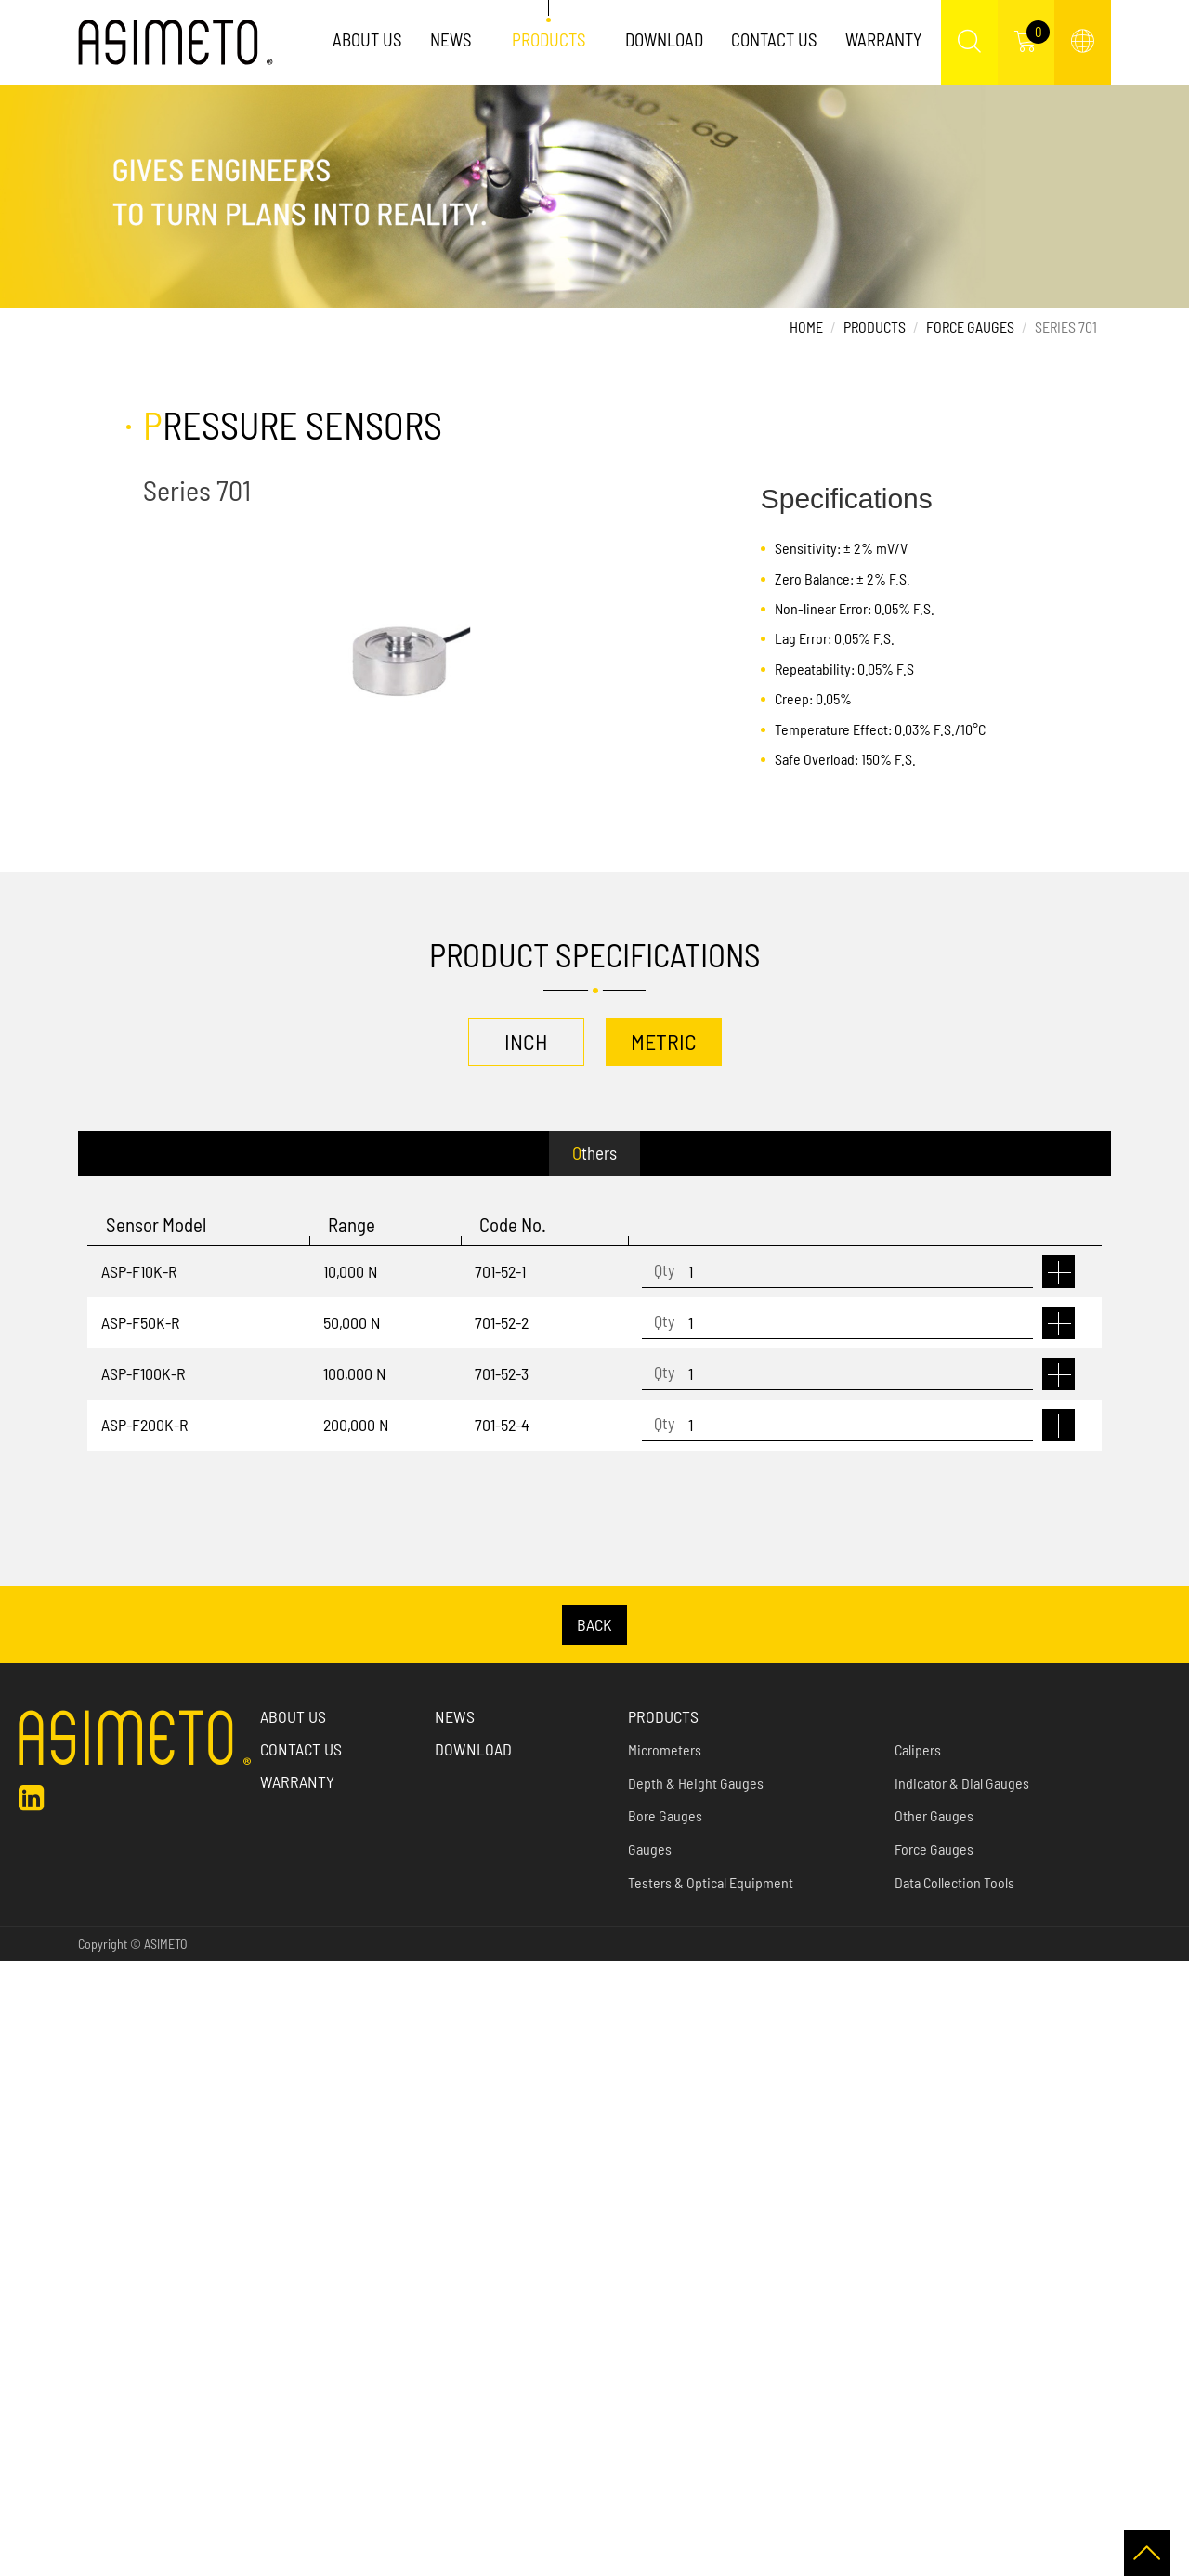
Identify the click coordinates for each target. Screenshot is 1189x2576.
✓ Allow (22, 2021)
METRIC (664, 1041)
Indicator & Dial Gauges (962, 1783)
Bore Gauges (665, 1815)
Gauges (650, 1849)
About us (293, 1716)
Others (594, 1152)
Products (549, 39)
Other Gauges (934, 1815)
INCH (526, 1041)
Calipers (918, 1749)
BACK (594, 1624)
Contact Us (774, 39)
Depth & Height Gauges (696, 1783)
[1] (837, 1271)
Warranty (883, 39)
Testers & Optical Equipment (710, 1882)
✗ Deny (22, 2045)
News (451, 39)
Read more (37, 2188)
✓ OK (473, 2563)
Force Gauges (970, 326)
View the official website (148, 2188)
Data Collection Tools (954, 1882)
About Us (367, 39)
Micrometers (664, 1749)
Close (16, 1972)
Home (806, 326)
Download (664, 39)
